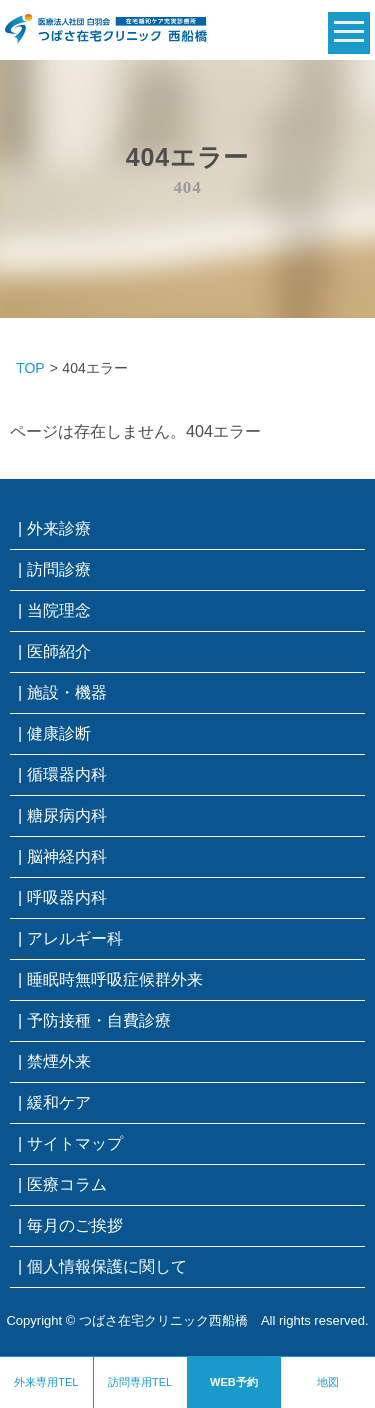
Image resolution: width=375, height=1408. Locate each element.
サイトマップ (75, 1143)
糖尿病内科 (67, 815)
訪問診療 (59, 569)
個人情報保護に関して (107, 1266)
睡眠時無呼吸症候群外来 (115, 979)
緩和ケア (59, 1102)
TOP (30, 368)
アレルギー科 (75, 938)
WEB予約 (234, 1382)
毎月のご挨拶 (75, 1225)
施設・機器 (67, 692)
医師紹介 (59, 651)
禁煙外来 (59, 1061)
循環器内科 (67, 774)
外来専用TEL (46, 1382)
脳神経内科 (67, 856)
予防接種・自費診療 (99, 1020)
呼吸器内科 (67, 897)
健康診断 (59, 733)
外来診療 (59, 528)
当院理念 (59, 610)
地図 (328, 1382)
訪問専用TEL (140, 1382)
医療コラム (67, 1184)
